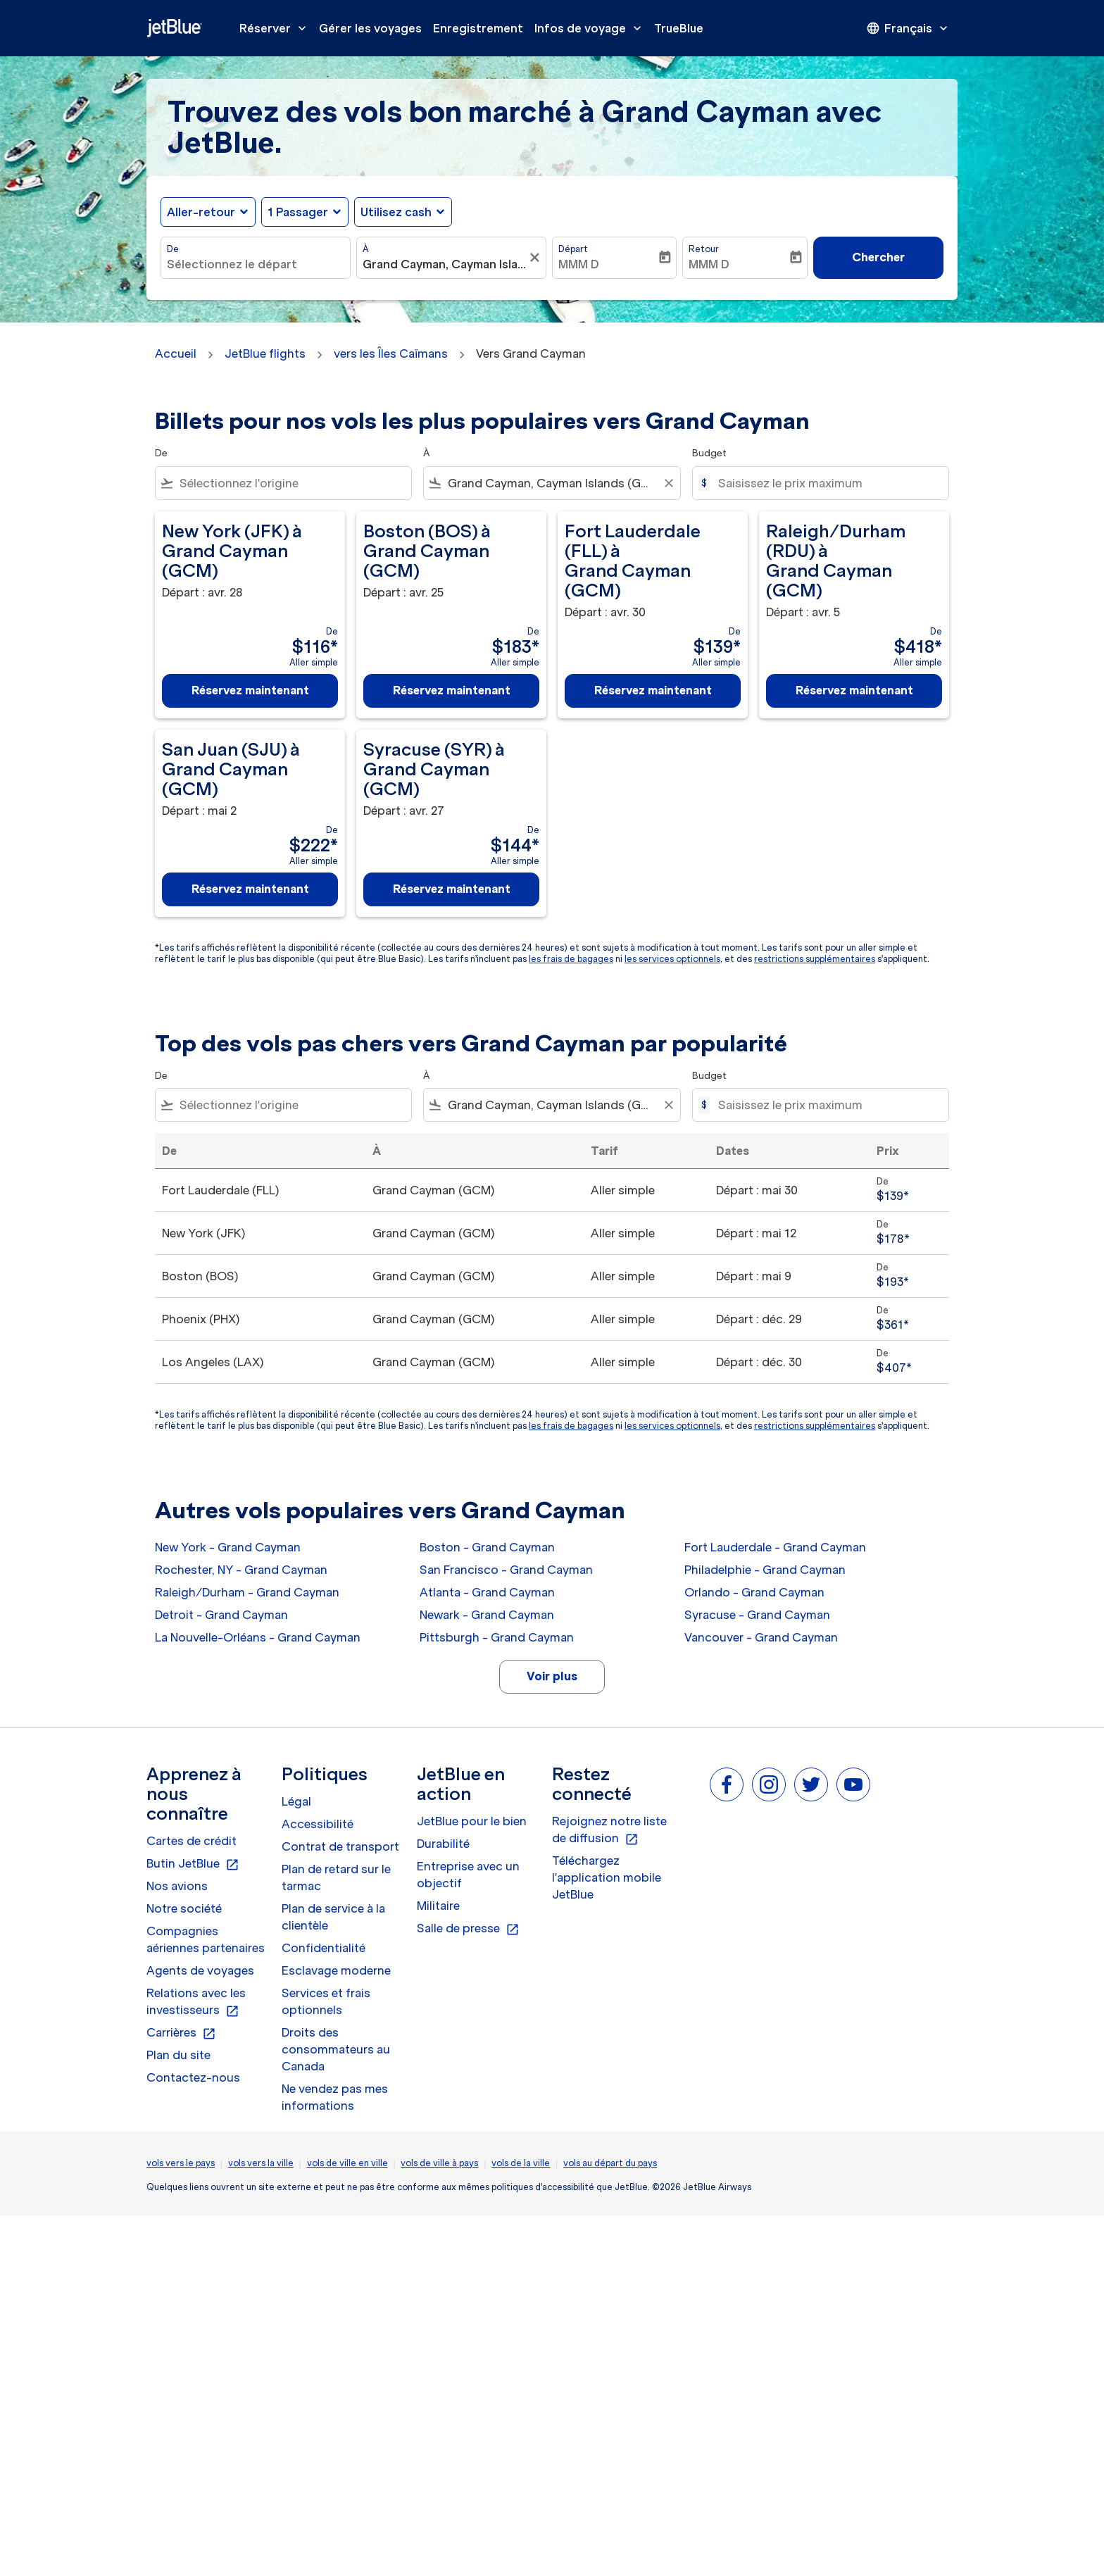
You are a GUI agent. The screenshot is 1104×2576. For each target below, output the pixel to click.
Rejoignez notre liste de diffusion (609, 1830)
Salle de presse (468, 1929)
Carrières (181, 2033)
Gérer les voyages (370, 28)
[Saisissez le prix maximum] (826, 483)
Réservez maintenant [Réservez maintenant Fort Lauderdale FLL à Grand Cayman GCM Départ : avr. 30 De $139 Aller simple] (653, 690)
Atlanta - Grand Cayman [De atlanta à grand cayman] (487, 1592)
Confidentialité (323, 1948)
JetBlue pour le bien (472, 1821)
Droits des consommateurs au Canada (336, 2049)
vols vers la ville (261, 2163)
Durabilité (443, 1844)
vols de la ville (520, 2163)
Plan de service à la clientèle (333, 1916)
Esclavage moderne (336, 1970)
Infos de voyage (591, 28)
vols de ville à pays (439, 2163)
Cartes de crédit (191, 1841)
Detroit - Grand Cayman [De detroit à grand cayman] (221, 1615)
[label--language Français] (908, 28)
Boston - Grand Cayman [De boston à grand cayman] (487, 1547)
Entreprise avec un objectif (468, 1874)
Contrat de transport (340, 1846)
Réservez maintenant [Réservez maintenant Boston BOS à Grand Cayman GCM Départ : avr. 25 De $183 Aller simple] (451, 690)
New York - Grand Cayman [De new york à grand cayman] (228, 1547)
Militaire (438, 1906)
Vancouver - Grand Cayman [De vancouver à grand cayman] (761, 1637)
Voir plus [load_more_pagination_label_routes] (552, 1676)
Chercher (878, 257)
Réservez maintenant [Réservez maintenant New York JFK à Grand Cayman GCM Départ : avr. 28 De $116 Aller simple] (250, 690)
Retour (704, 249)
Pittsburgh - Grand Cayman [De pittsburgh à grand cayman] (497, 1637)
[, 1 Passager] (298, 212)
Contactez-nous (193, 2077)
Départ (573, 249)
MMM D (578, 264)
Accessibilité (317, 1824)
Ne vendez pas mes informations (335, 2097)
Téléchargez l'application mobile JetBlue (606, 1877)
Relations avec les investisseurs (196, 2002)
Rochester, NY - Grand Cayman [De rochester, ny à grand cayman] (241, 1570)
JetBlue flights (265, 353)
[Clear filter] (668, 483)
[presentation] (908, 28)
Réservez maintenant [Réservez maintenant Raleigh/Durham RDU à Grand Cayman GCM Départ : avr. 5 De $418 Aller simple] (854, 690)
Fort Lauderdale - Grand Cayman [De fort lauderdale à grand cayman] (775, 1547)
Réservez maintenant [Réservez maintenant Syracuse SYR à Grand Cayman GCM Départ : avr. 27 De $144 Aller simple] (451, 889)
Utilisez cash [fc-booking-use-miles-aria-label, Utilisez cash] (396, 212)
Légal (296, 1801)
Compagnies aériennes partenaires (205, 1939)
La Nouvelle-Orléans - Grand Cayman (257, 1637)
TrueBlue (678, 28)
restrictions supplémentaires (814, 959)
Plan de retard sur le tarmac (336, 1877)
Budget (709, 453)
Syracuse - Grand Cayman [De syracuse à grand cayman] (757, 1615)
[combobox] (255, 264)
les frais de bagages (571, 959)
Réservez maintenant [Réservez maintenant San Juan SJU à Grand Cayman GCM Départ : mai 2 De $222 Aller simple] (250, 889)
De (173, 249)
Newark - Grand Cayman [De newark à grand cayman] (487, 1615)
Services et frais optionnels (326, 2001)
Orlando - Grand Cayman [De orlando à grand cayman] (754, 1592)
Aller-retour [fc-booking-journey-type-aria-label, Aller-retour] (201, 212)
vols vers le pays (180, 2163)
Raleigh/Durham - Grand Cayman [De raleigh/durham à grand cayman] (247, 1592)
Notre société (184, 1908)
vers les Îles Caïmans (391, 353)
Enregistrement (478, 28)
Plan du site (178, 2055)
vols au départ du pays (610, 2163)
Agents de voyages (200, 1970)
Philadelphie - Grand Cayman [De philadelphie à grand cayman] (765, 1570)
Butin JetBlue (192, 1864)
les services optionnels (672, 959)
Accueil (175, 353)
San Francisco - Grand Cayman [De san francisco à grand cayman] (506, 1570)
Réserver (276, 28)
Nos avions (177, 1886)
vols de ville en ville (347, 2163)
